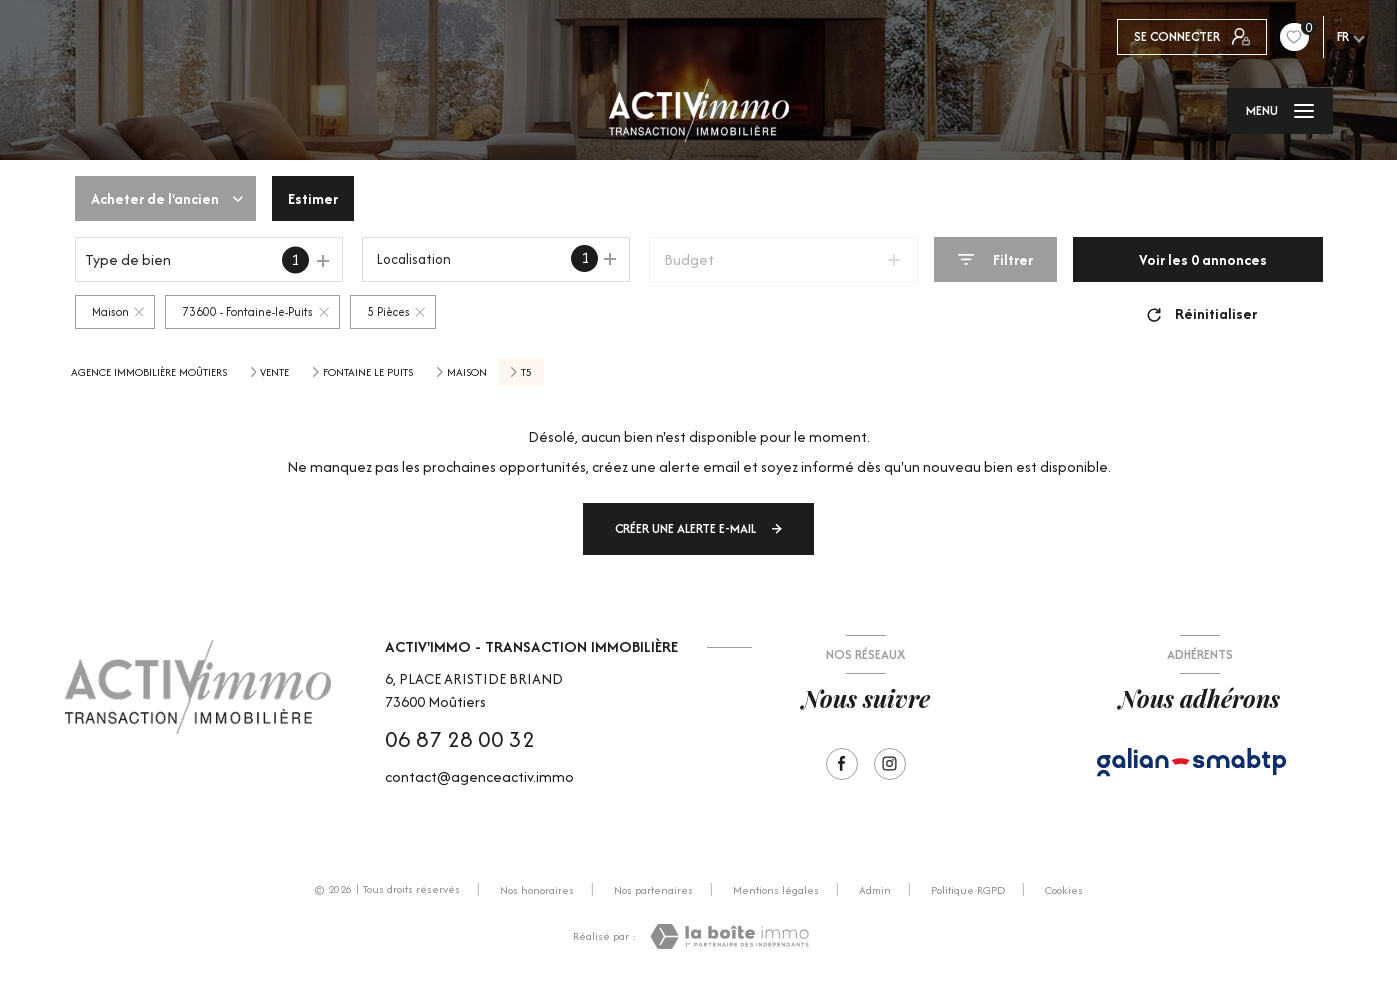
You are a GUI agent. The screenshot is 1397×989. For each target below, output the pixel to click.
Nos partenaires (653, 890)
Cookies (1064, 891)
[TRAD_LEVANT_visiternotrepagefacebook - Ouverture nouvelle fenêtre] (842, 764)
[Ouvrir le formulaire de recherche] (995, 259)
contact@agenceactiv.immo (479, 776)
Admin (875, 890)
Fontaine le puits (368, 372)
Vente (274, 372)
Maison (467, 372)
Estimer (313, 198)
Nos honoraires (537, 890)
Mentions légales (776, 890)
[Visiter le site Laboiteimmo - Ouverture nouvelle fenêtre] (729, 936)
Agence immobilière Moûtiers (149, 372)
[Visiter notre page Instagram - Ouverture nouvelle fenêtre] (890, 764)
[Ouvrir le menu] (1280, 111)
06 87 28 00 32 (460, 739)
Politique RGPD (968, 890)
